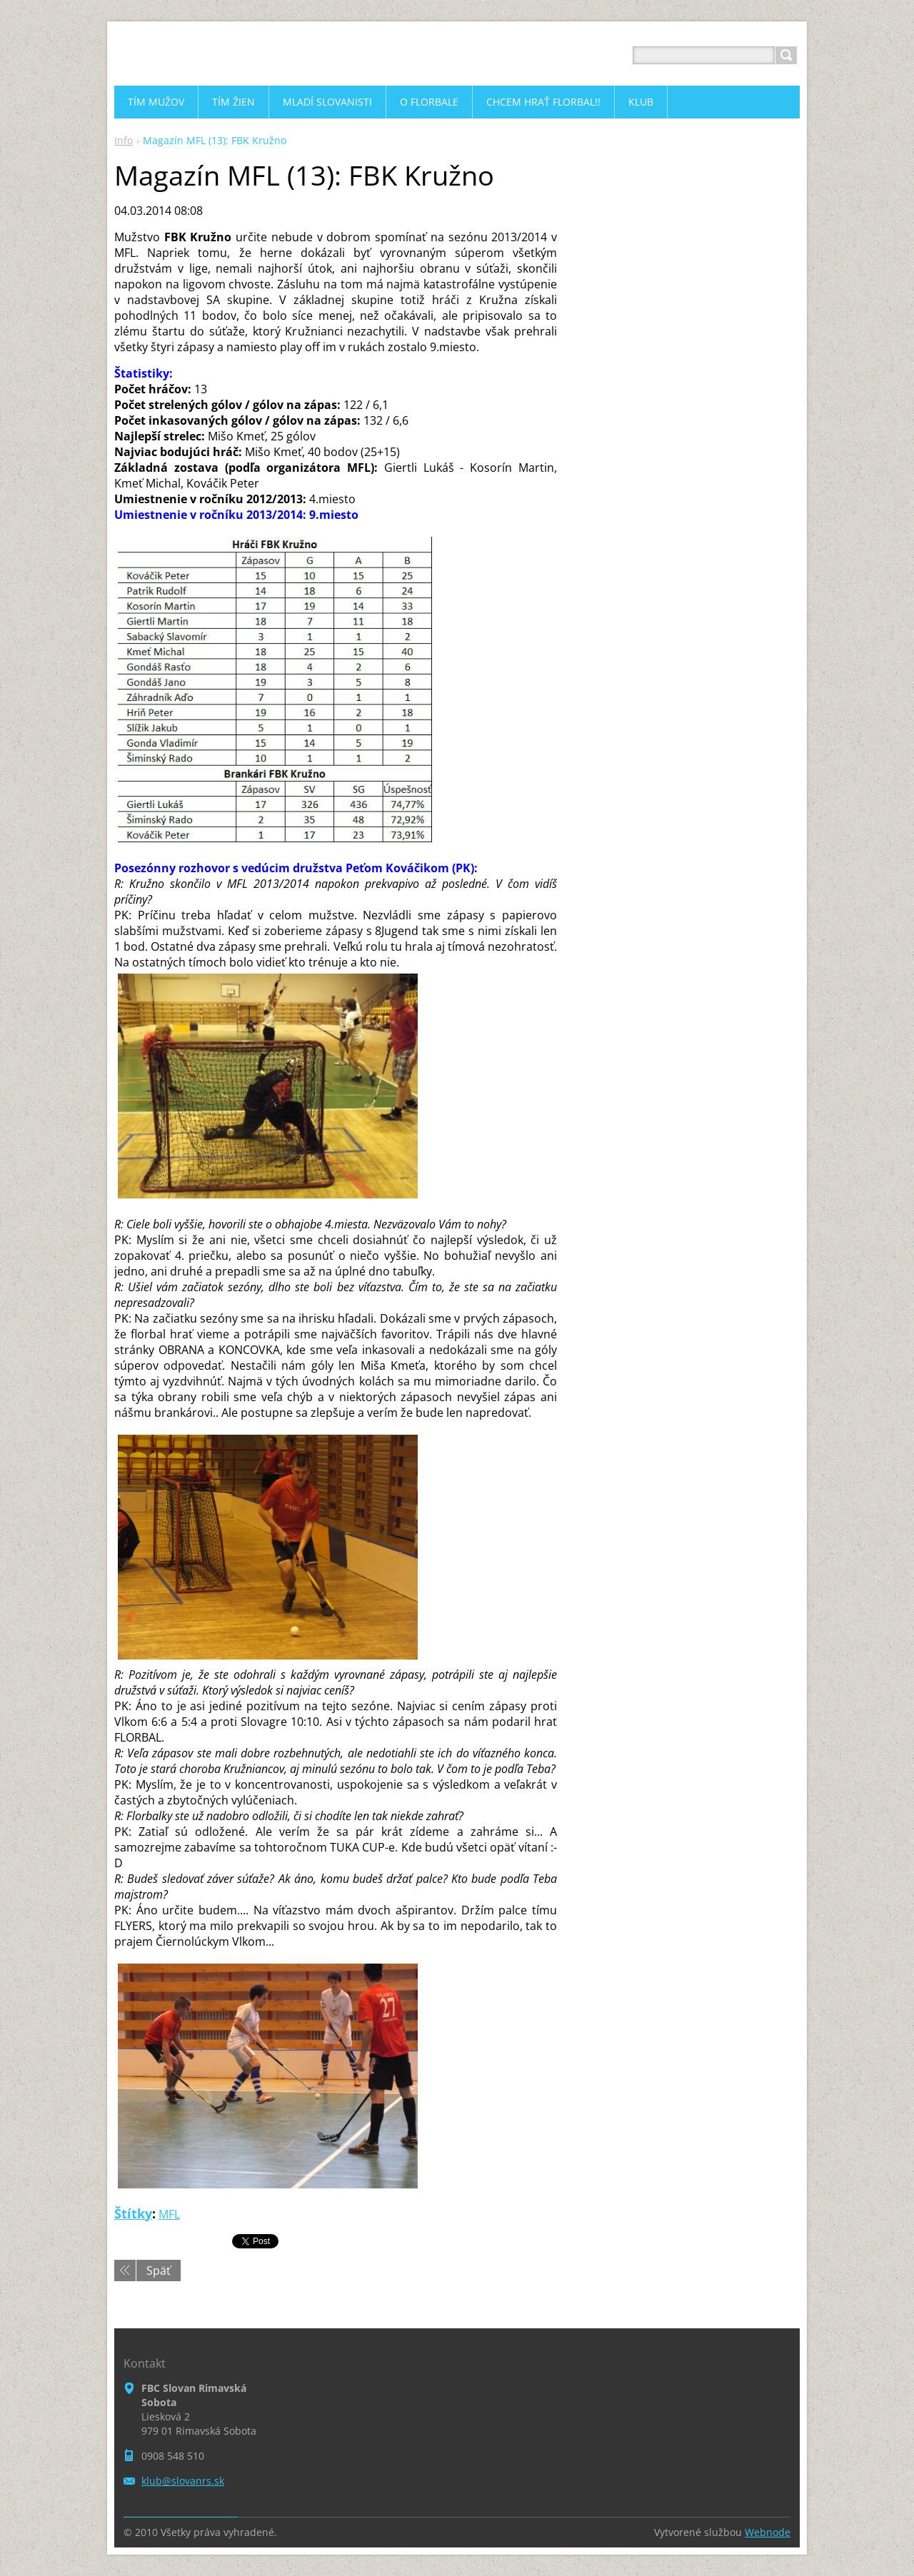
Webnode (767, 2532)
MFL (169, 2214)
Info (123, 140)
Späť (158, 2270)
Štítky (133, 2213)
